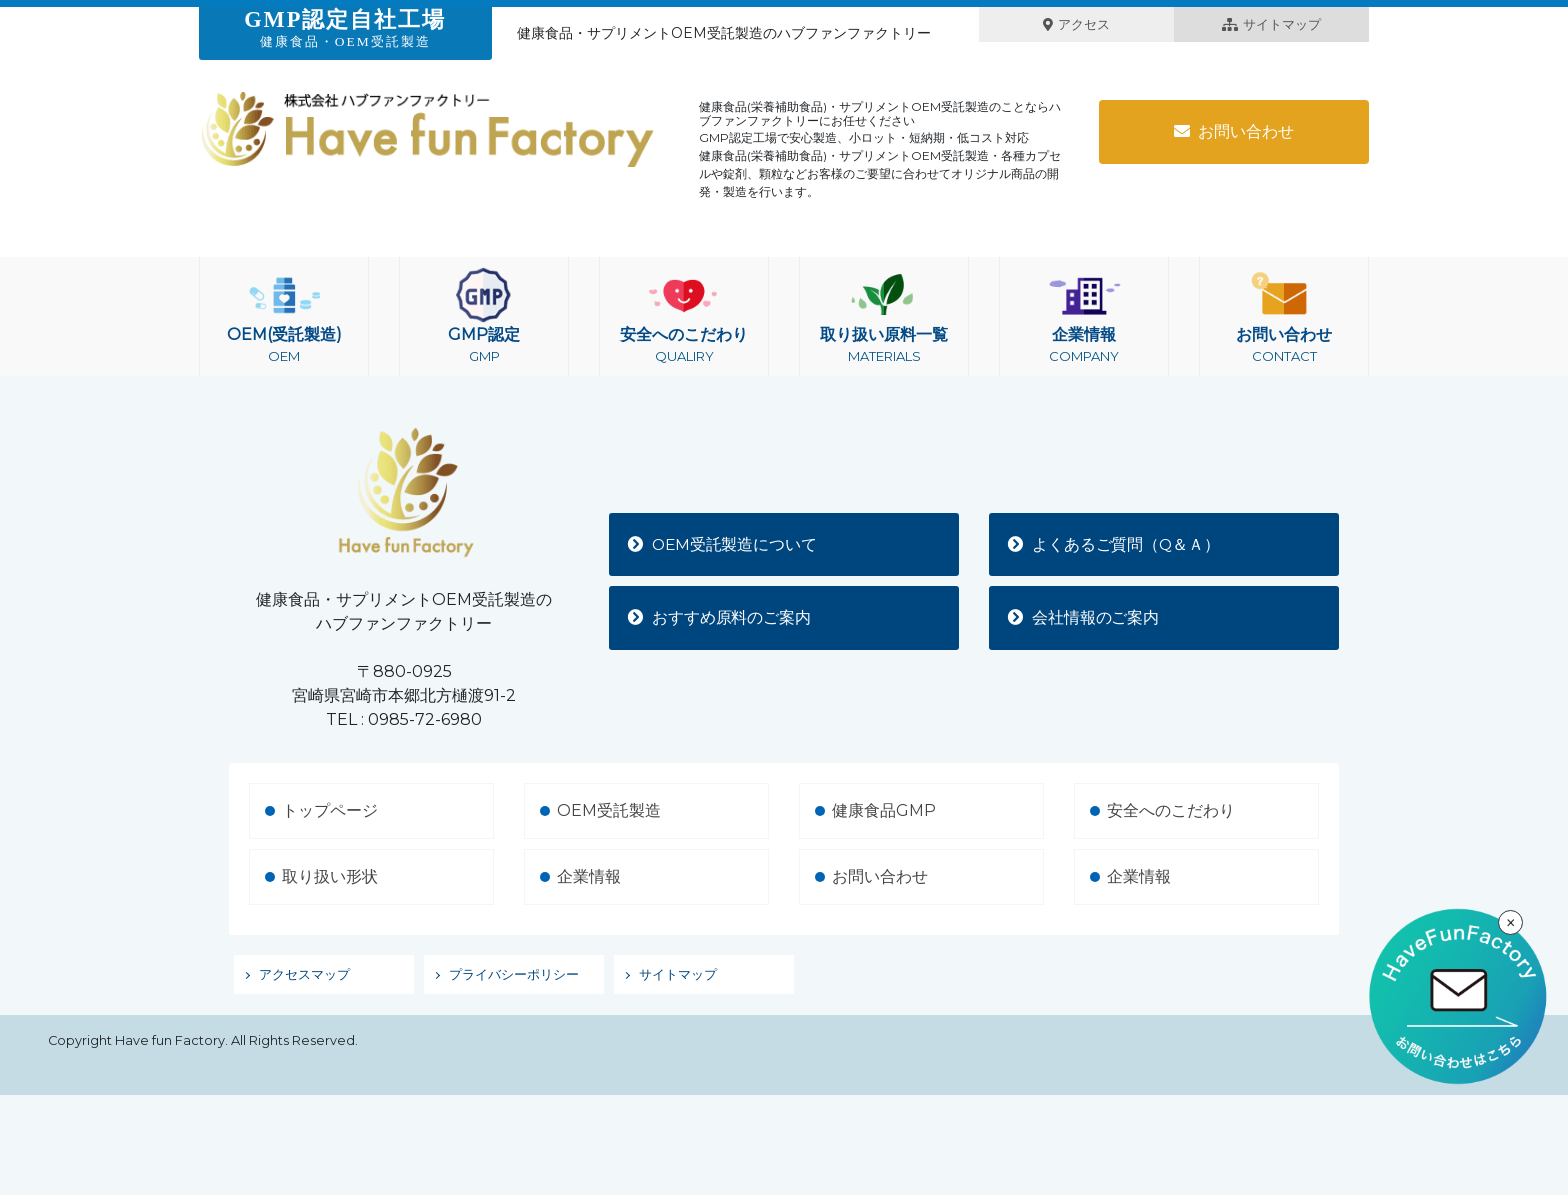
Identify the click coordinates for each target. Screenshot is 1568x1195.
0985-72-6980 (425, 719)
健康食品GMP (884, 810)
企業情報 (1084, 317)
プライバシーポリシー (514, 974)
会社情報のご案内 (1085, 617)
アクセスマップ (304, 974)
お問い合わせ (1234, 131)
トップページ (330, 810)
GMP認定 (484, 317)
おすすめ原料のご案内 (721, 617)
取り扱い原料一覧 (884, 317)
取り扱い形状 (330, 876)
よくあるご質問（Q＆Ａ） (1116, 543)
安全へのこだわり (684, 317)
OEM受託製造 (609, 810)
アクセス (1076, 24)
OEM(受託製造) (284, 317)
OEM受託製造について (725, 543)
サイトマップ (1271, 24)
